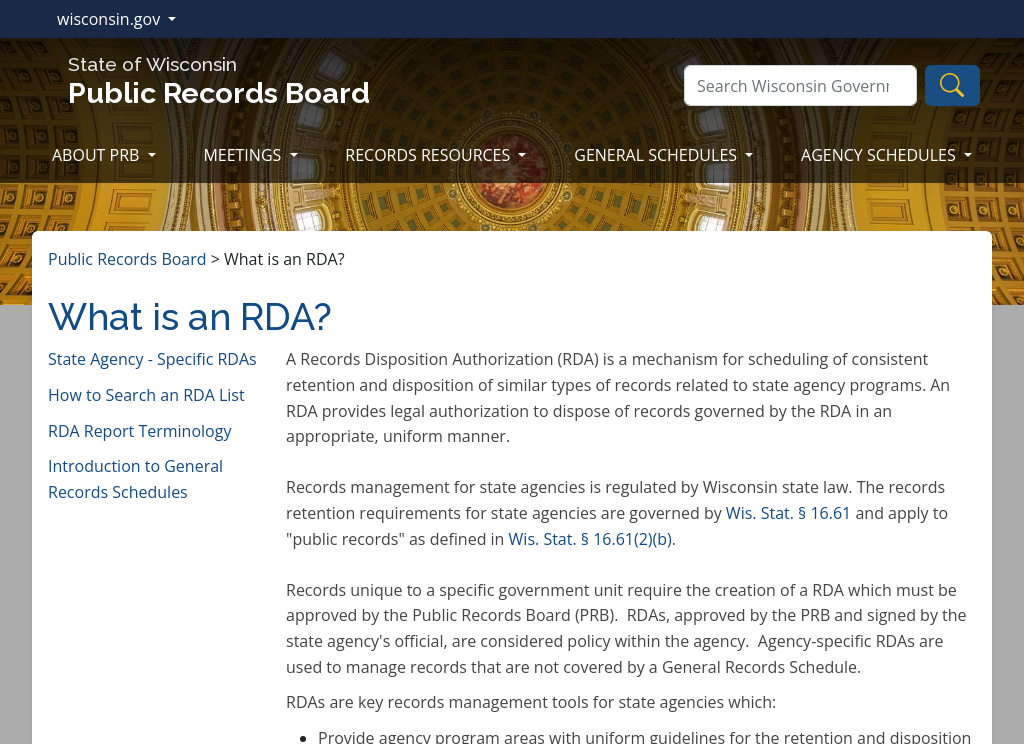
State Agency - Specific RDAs (152, 359)
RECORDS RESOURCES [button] (429, 155)
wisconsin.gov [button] (110, 19)
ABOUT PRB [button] (98, 155)
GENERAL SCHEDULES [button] (657, 155)
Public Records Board (127, 259)
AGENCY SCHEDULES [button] (880, 155)
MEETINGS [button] (244, 155)
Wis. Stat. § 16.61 (788, 513)
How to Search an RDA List (146, 395)
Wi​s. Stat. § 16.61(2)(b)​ (590, 539)
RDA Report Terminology (139, 431)
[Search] (800, 85)
